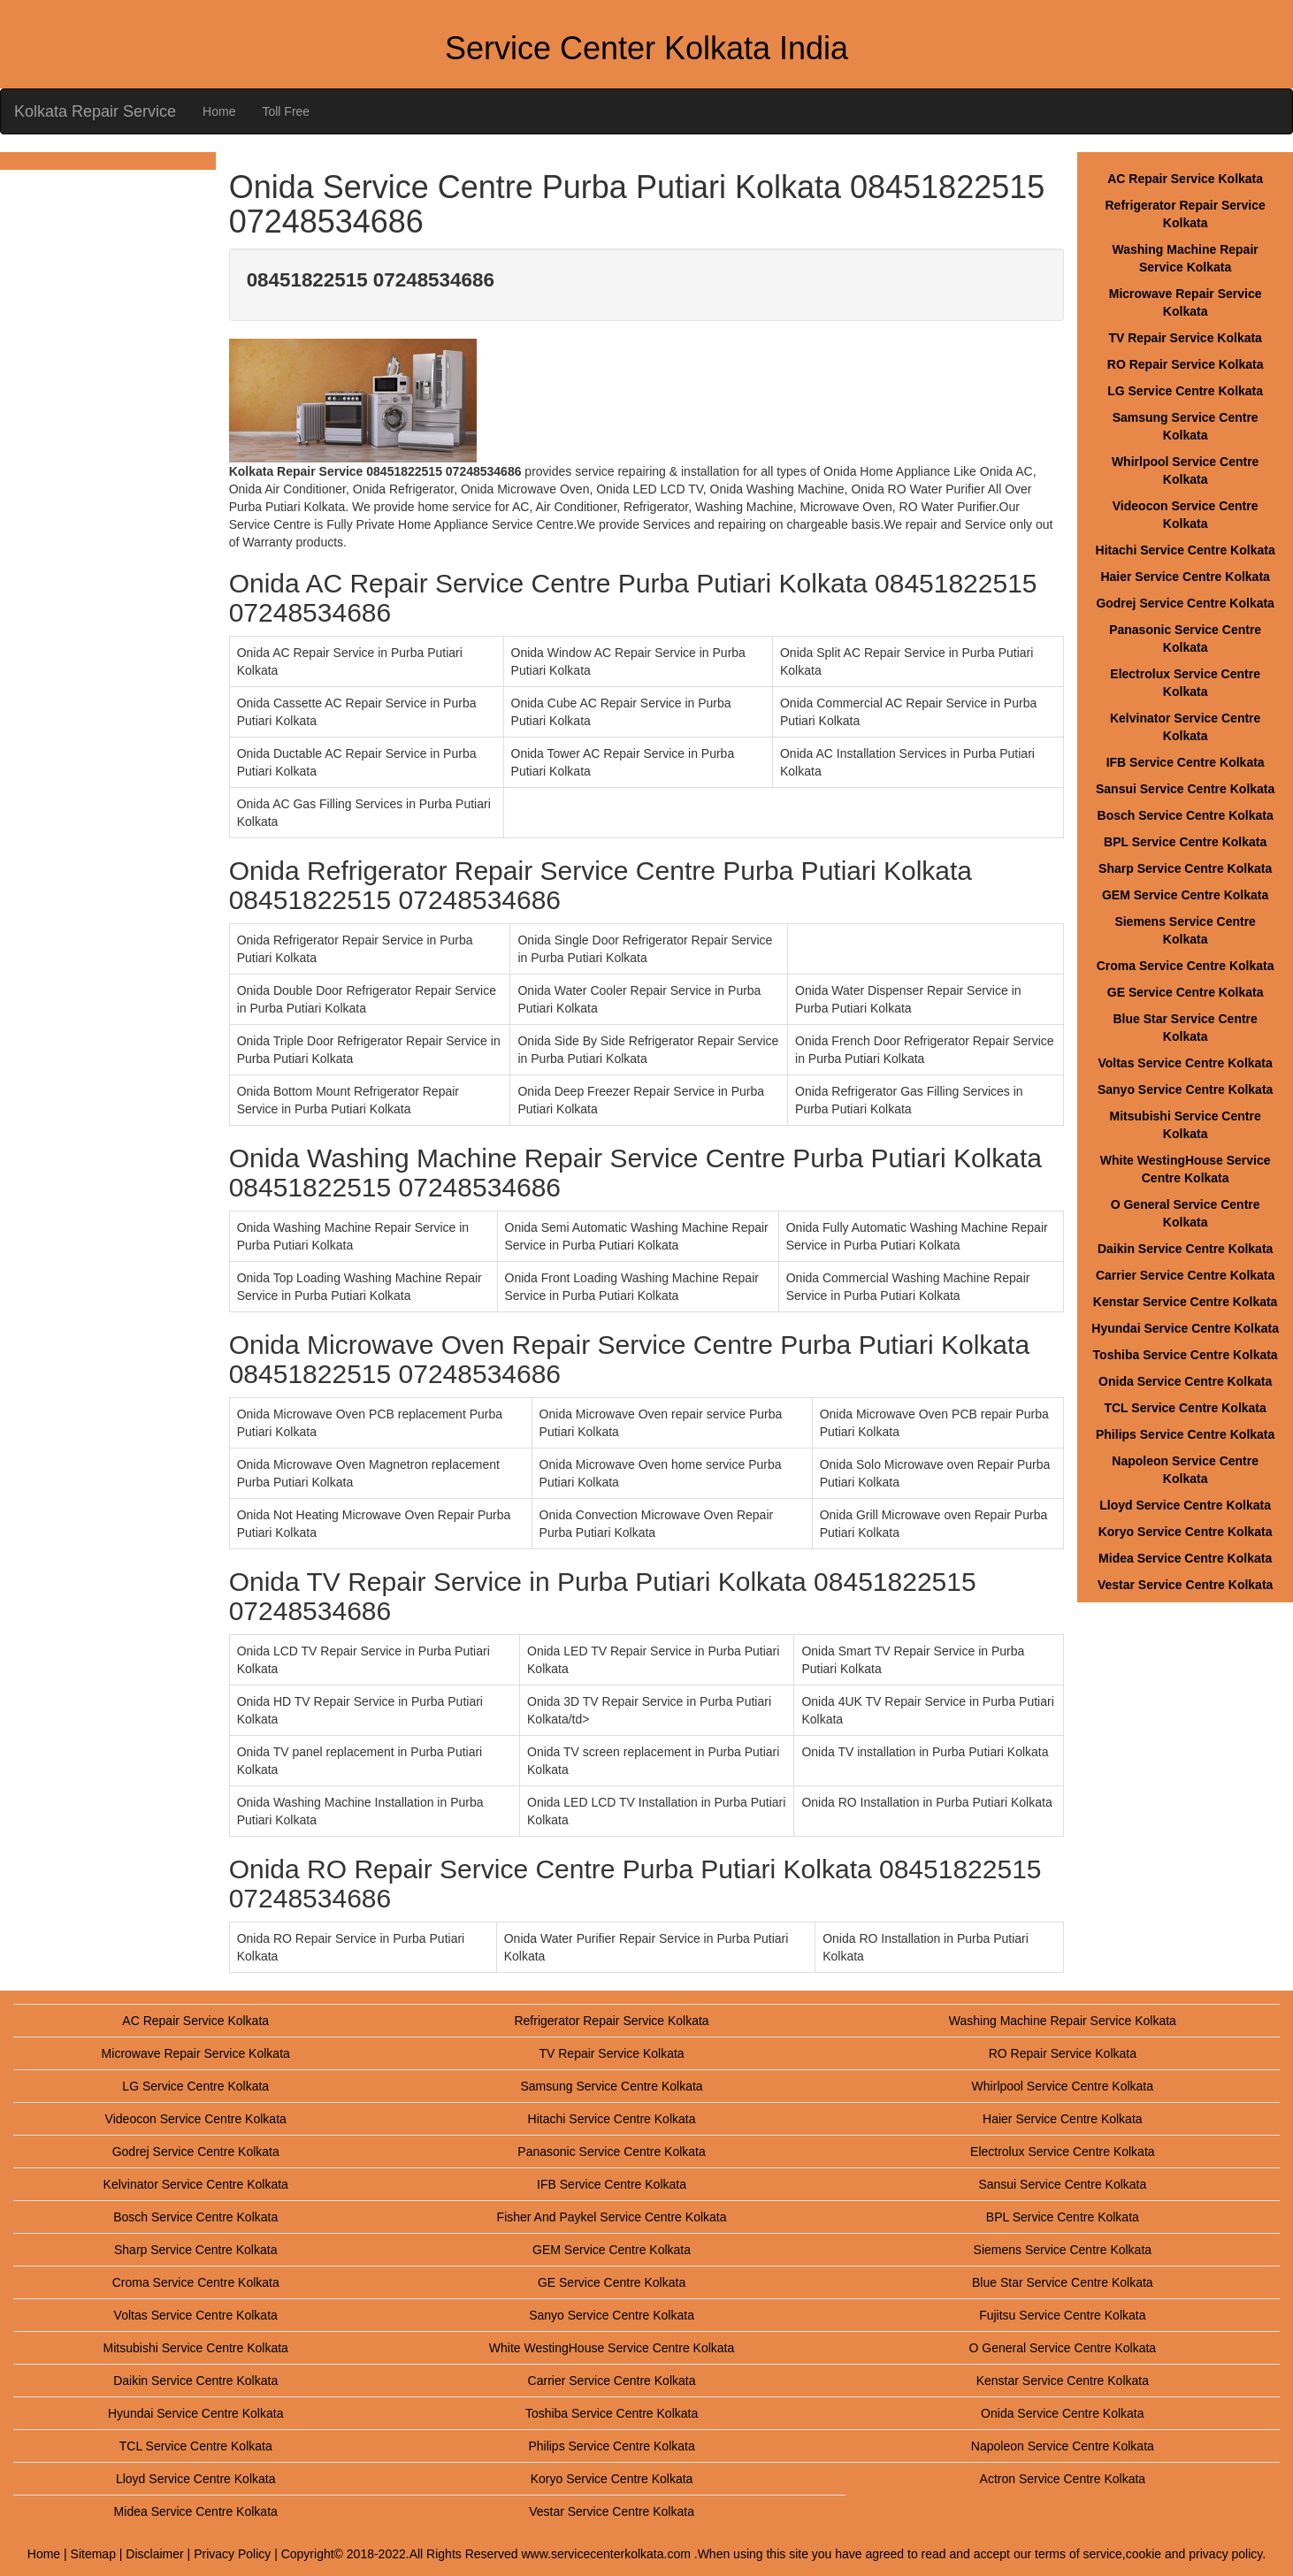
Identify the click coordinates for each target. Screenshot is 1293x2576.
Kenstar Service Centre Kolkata (1185, 1302)
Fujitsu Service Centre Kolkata (1062, 2315)
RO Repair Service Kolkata (1185, 364)
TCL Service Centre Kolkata (1185, 1408)
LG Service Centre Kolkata (1185, 391)
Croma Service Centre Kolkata (1185, 966)
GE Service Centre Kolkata (1185, 992)
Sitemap (93, 2554)
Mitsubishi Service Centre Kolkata (195, 2348)
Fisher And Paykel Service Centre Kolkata (612, 2217)
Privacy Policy (232, 2554)
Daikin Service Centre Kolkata (1185, 1249)
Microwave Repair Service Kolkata (196, 2053)
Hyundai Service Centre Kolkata (1185, 1328)
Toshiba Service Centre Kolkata (1185, 1355)
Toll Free (286, 111)
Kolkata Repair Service (95, 111)
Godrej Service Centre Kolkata (1185, 603)
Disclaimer (154, 2554)
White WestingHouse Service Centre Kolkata (612, 2348)
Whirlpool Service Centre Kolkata (1062, 2086)
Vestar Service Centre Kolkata (1185, 1585)
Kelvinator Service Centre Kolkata (195, 2184)
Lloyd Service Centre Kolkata (1185, 1505)
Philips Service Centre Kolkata (1185, 1434)
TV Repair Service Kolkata (1185, 338)
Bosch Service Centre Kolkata (1186, 815)
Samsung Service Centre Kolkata (611, 2086)
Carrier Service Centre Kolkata (1185, 1275)
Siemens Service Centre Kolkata (1063, 2250)
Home (219, 111)
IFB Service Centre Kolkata (1185, 762)
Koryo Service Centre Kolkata (1185, 1532)
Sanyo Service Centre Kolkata (1185, 1089)
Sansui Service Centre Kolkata (1185, 789)
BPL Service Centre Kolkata (1185, 842)
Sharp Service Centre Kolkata (1185, 868)
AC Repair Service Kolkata (1185, 179)
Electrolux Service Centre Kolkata (1062, 2151)
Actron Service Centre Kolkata (1063, 2479)
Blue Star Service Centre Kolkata (1062, 2282)
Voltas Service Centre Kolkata (1185, 1063)
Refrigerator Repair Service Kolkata (611, 2021)
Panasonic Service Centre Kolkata (611, 2151)
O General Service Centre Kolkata (1063, 2348)
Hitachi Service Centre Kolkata (1185, 550)
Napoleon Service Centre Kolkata (1062, 2446)
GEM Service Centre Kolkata (1185, 895)
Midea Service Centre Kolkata (1185, 1558)
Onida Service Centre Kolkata (1185, 1381)
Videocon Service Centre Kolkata (196, 2119)
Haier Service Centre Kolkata (1184, 576)
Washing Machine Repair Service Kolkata (1062, 2021)
